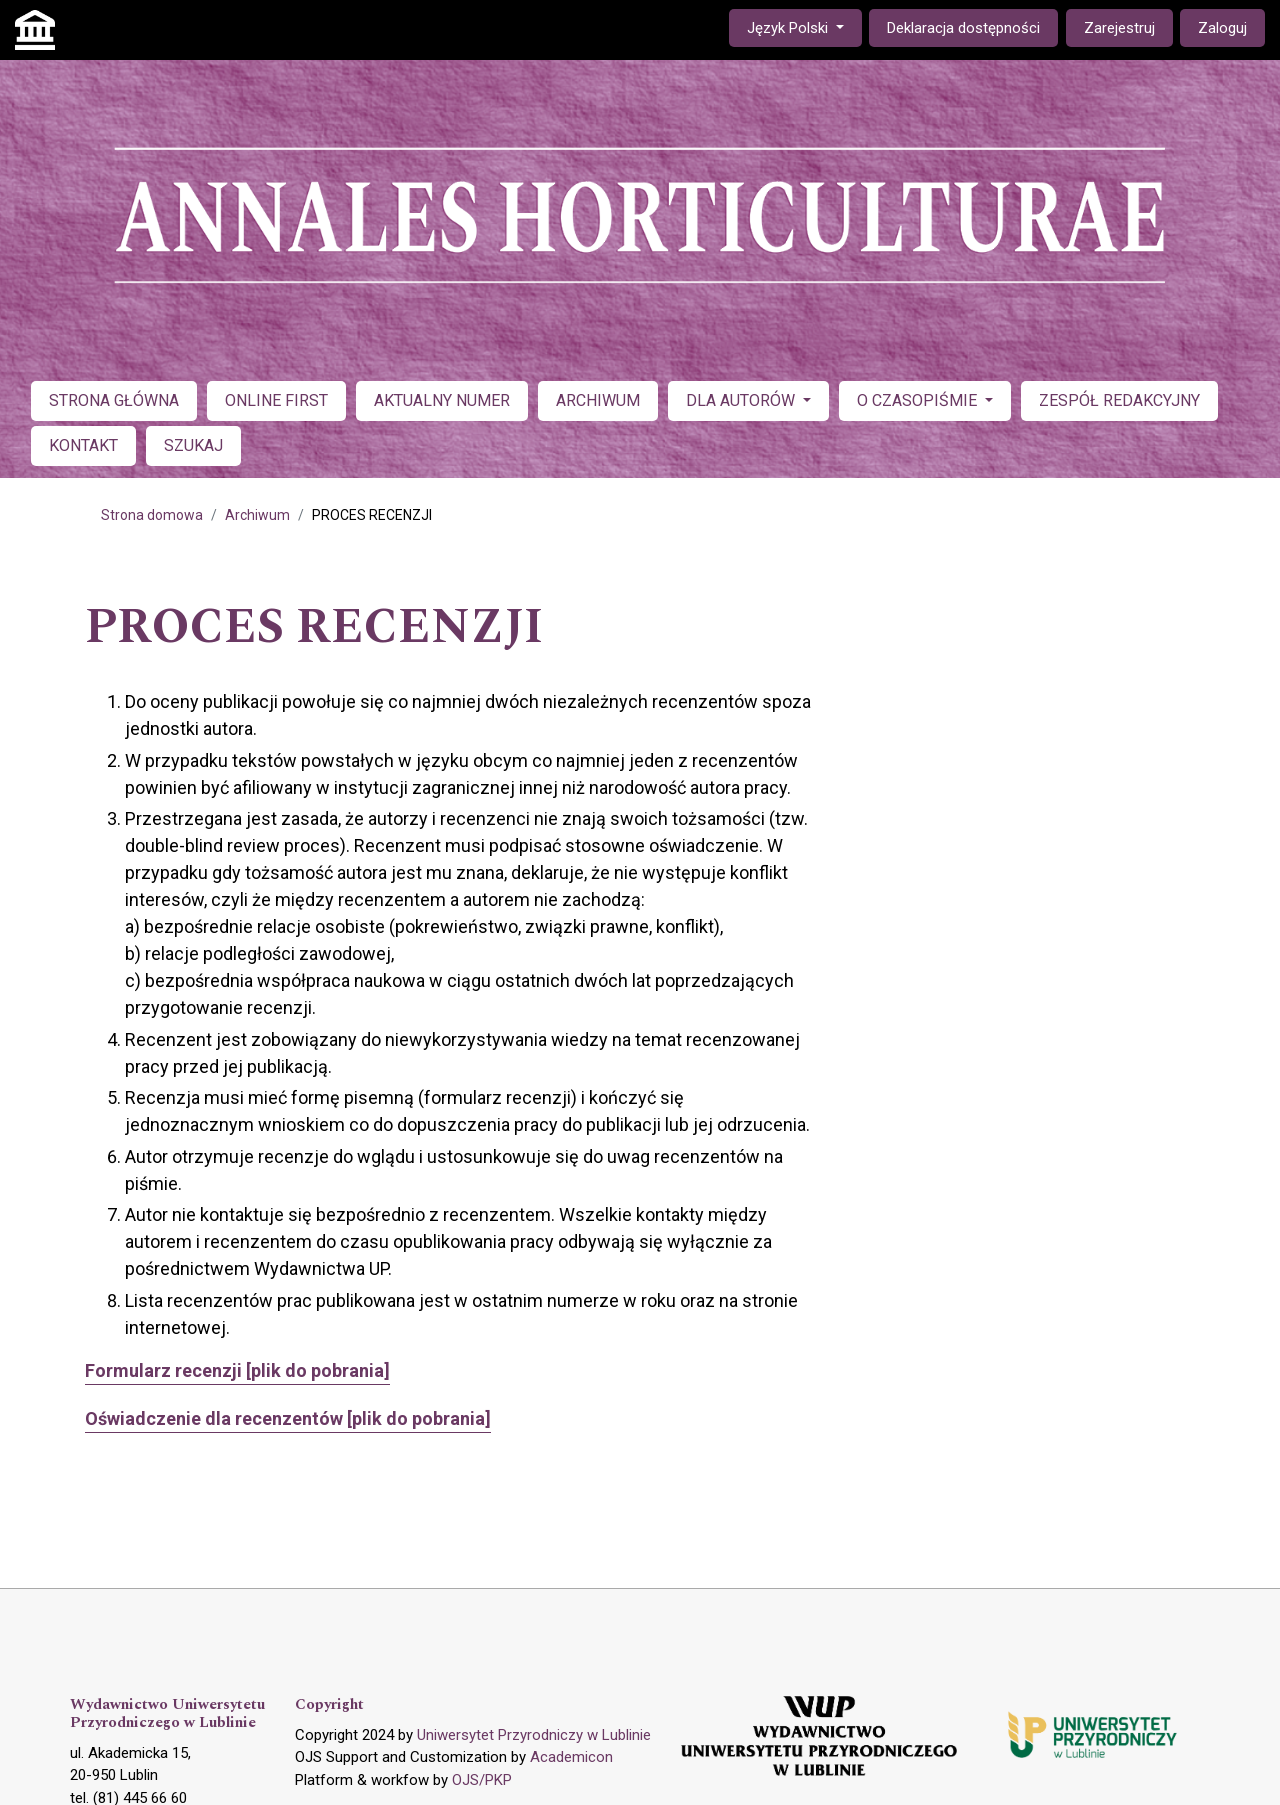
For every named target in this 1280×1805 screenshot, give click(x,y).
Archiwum (257, 515)
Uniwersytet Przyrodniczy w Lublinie (534, 1735)
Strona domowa (152, 515)
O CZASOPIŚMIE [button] (919, 400)
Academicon (571, 1757)
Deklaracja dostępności (963, 28)
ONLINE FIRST (276, 400)
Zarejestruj (1119, 28)
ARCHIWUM (598, 400)
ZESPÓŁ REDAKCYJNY (1119, 400)
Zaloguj (1222, 28)
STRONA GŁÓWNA (114, 400)
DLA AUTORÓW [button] (742, 400)
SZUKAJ (193, 445)
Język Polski (804, 26)
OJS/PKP (482, 1780)
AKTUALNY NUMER (442, 400)
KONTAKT (83, 445)
